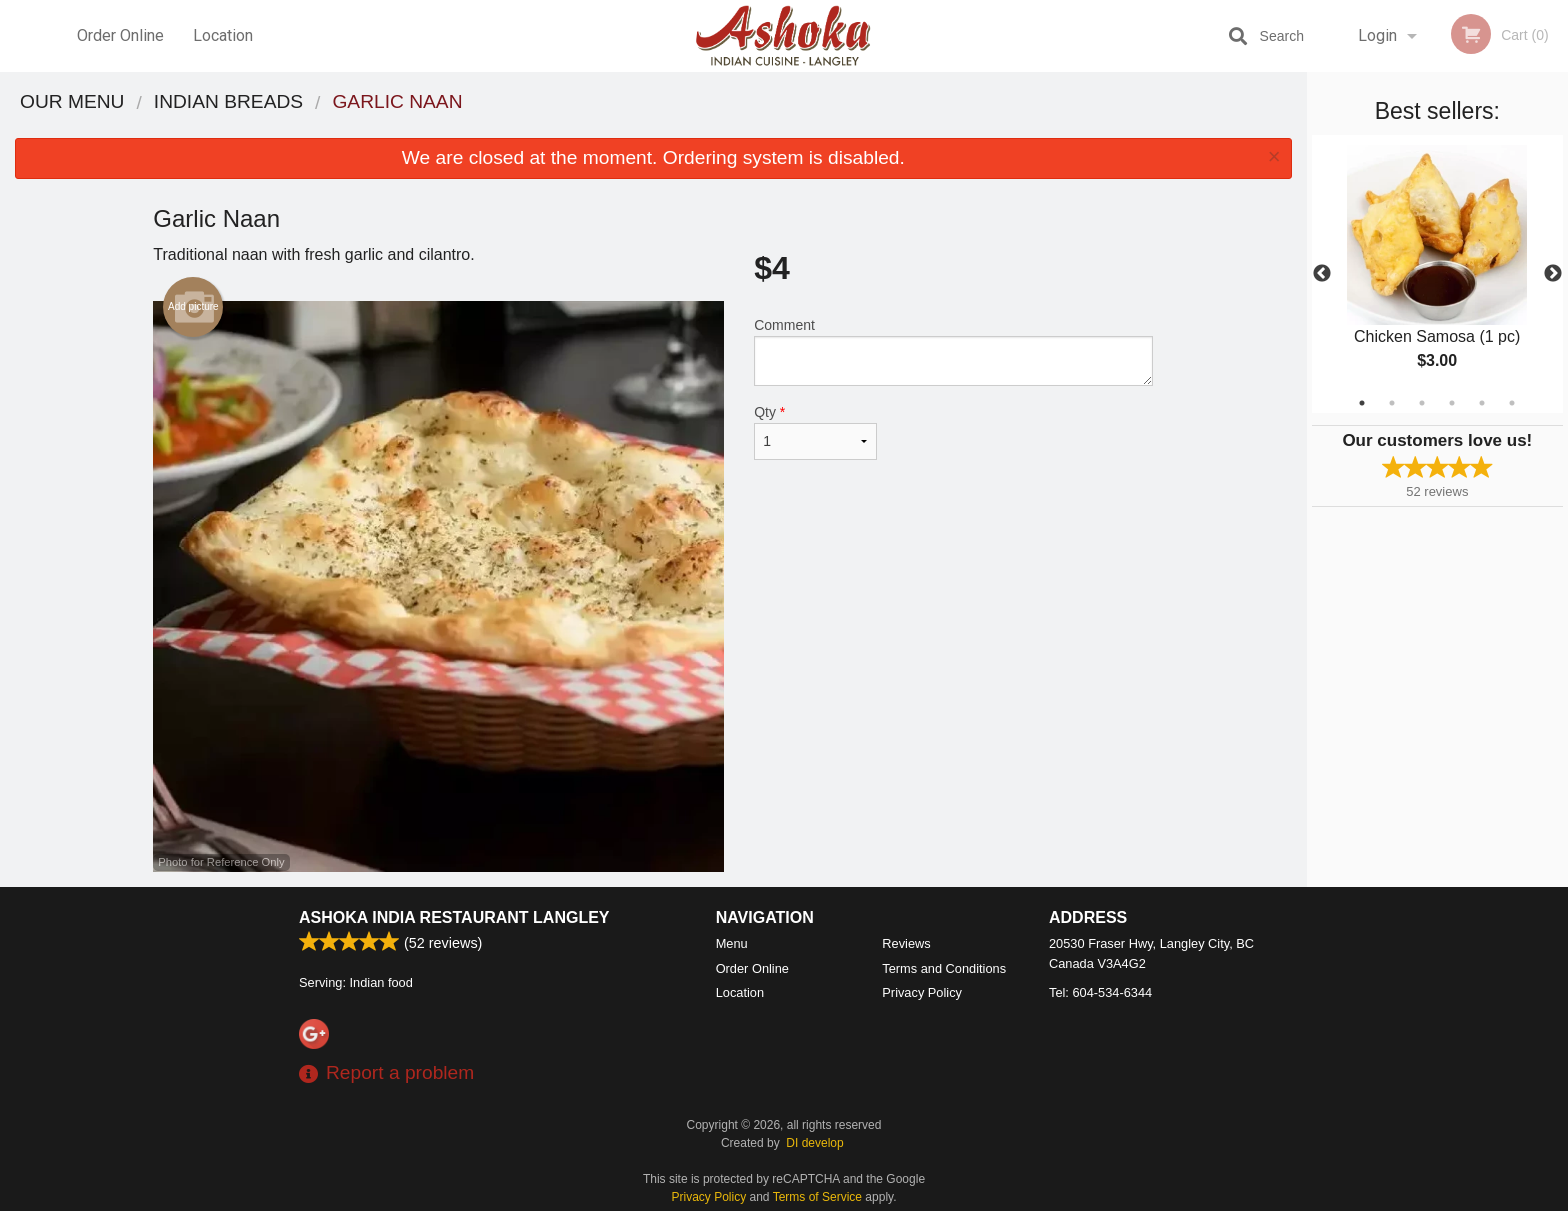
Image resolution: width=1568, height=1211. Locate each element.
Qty (815, 432)
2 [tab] (1392, 403)
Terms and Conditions (944, 968)
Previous (1322, 274)
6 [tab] (1512, 403)
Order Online (120, 35)
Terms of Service (817, 1197)
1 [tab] (1362, 403)
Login (1377, 35)
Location (223, 35)
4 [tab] (1452, 403)
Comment (953, 351)
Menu (732, 943)
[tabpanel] (1437, 274)
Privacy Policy (922, 992)
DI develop (814, 1143)
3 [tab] (1422, 403)
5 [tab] (1482, 403)
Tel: (1100, 992)
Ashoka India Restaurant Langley (454, 917)
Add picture (193, 307)
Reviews (906, 943)
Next (1553, 274)
